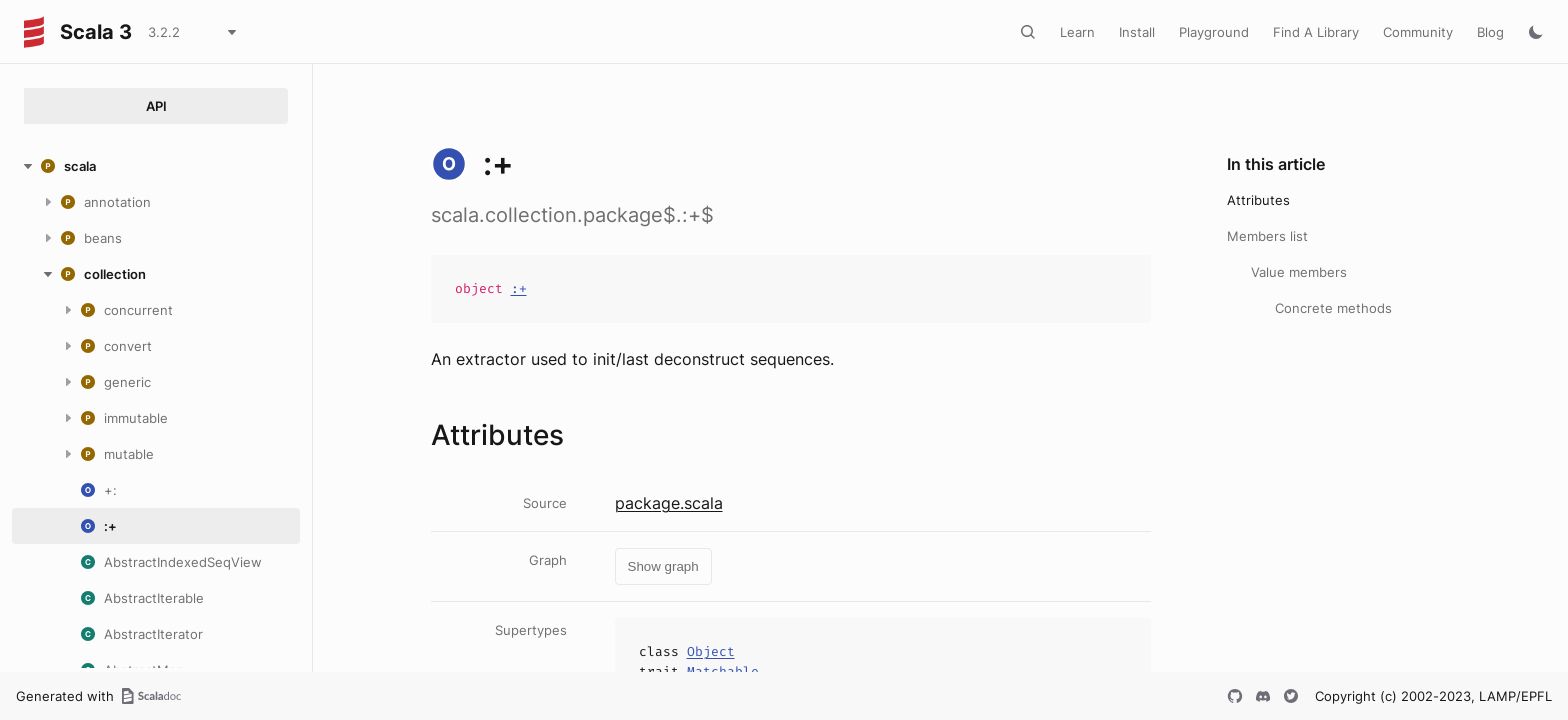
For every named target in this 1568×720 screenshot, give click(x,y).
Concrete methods (1333, 308)
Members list (1267, 236)
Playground (1214, 32)
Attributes (1258, 200)
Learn (1077, 32)
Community (1418, 32)
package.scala (669, 503)
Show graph (663, 566)
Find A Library (1316, 32)
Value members (1299, 272)
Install (1137, 32)
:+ (519, 288)
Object (711, 651)
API (156, 106)
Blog (1490, 32)
